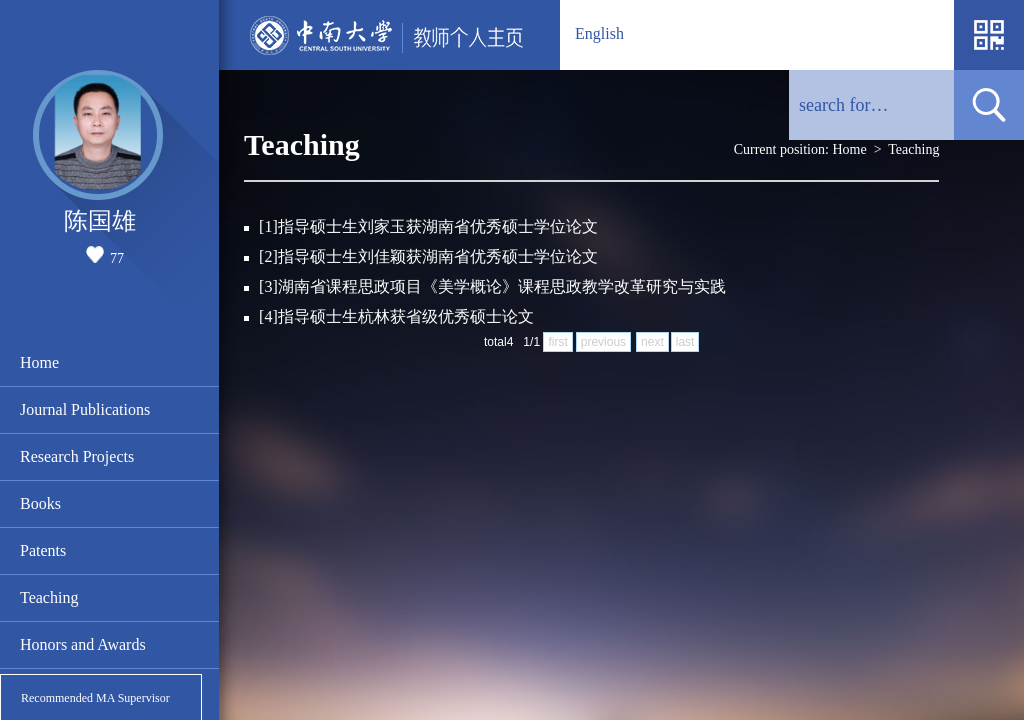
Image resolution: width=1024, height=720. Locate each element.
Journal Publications (85, 409)
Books (40, 503)
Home (39, 362)
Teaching (49, 597)
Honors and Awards (83, 644)
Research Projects (77, 456)
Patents (43, 550)
